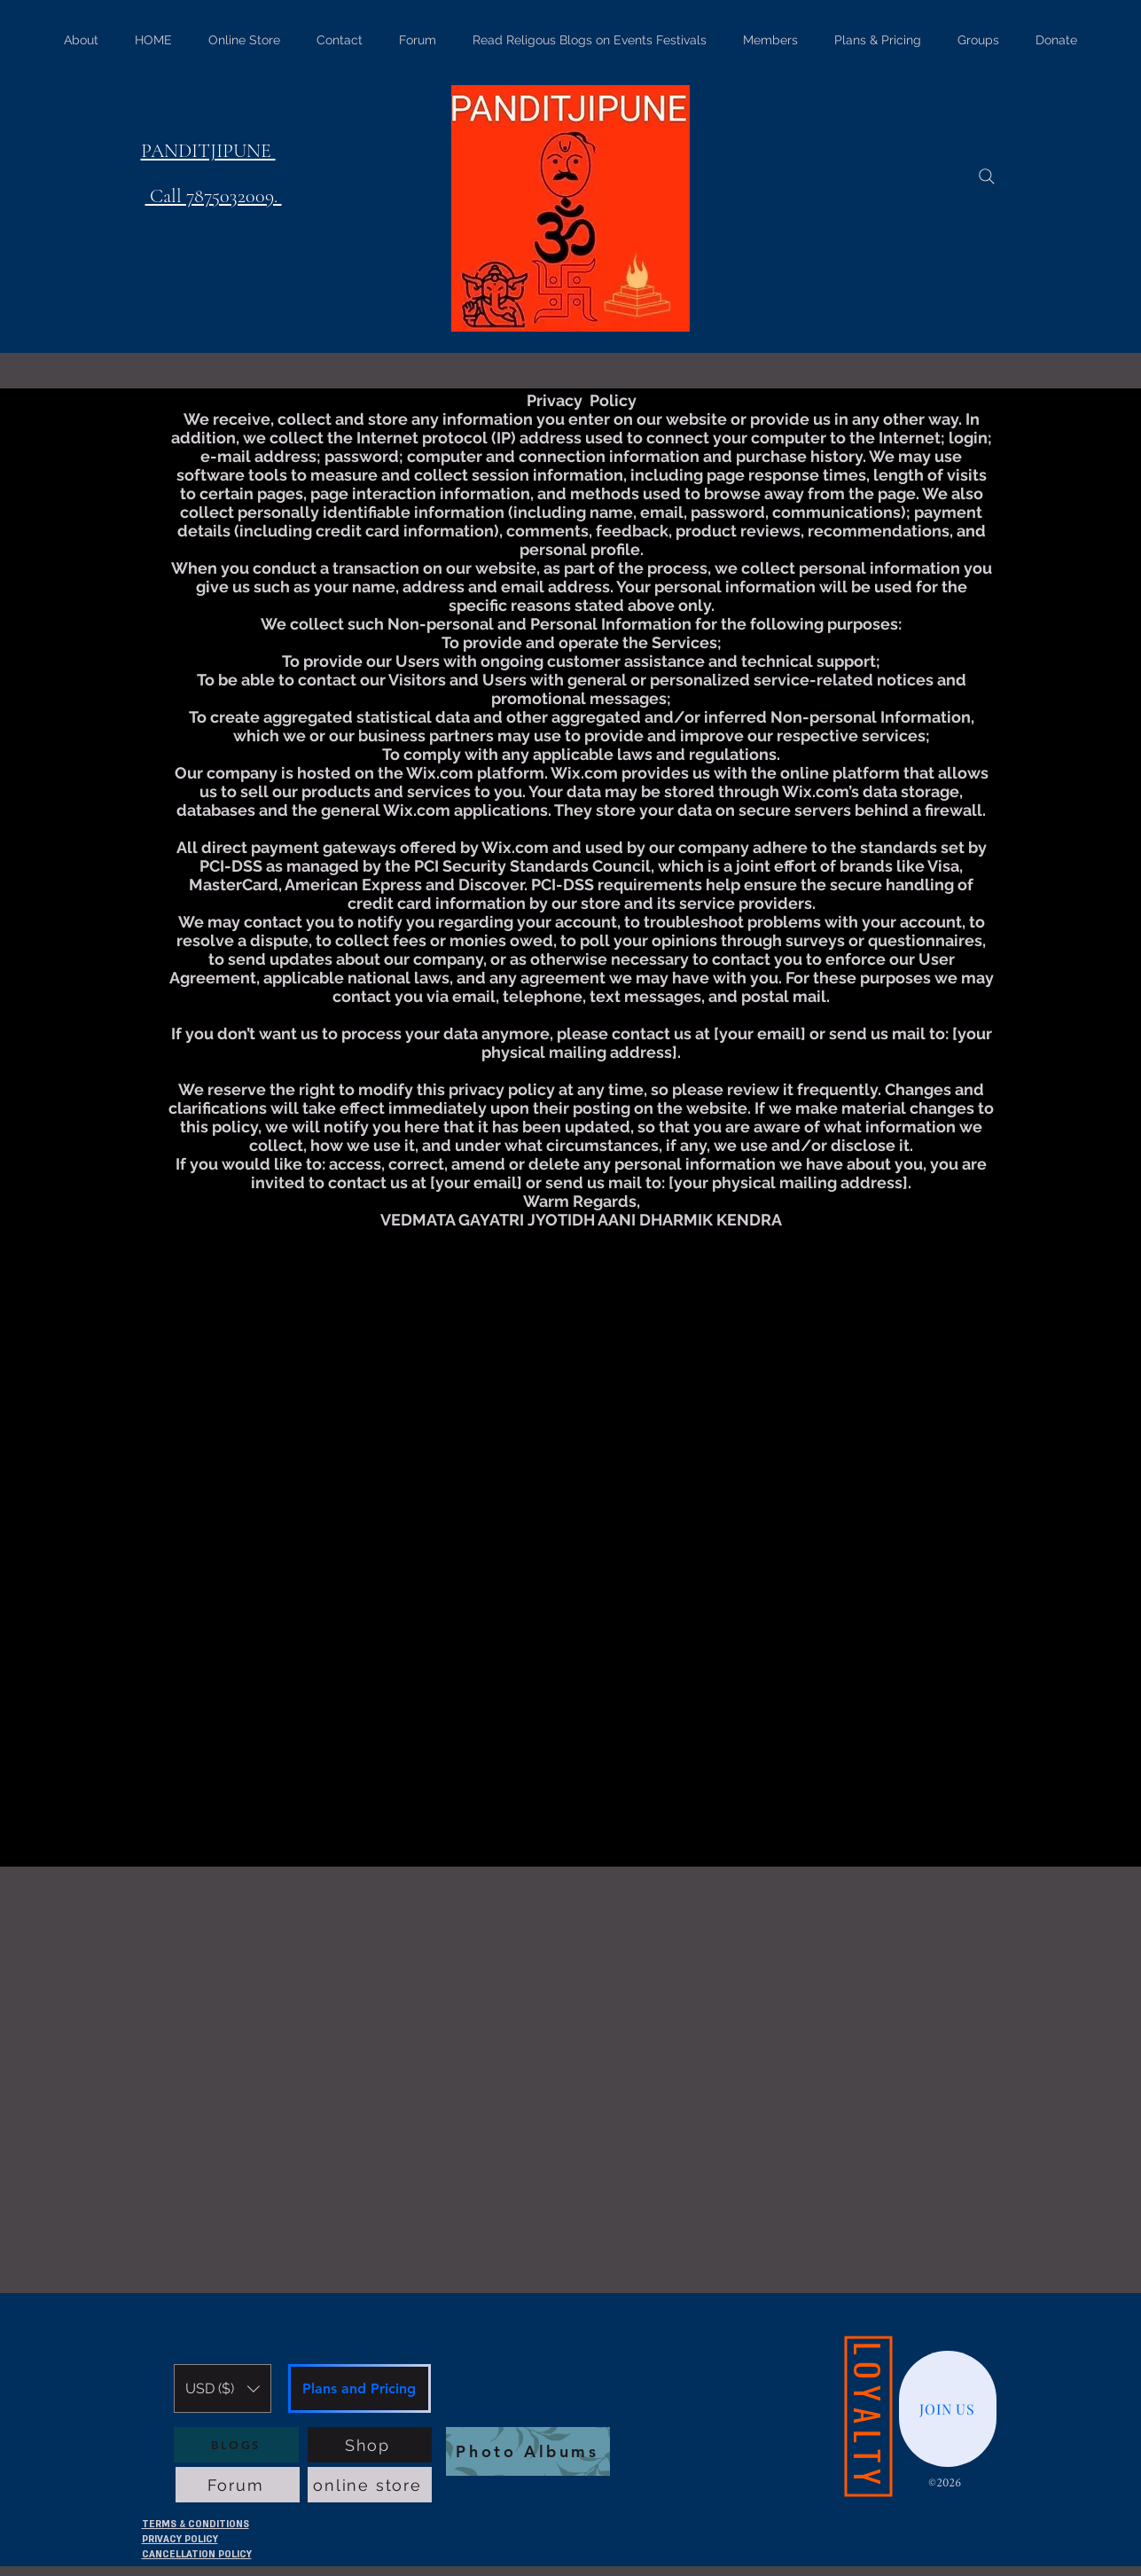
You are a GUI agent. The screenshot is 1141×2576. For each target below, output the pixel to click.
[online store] (370, 2484)
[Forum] (238, 2484)
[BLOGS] (236, 2444)
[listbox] (222, 2388)
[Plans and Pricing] (359, 2388)
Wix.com (439, 772)
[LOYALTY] (868, 2417)
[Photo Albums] (528, 2451)
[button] (222, 2388)
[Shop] (370, 2444)
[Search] (986, 176)
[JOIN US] (947, 2409)
